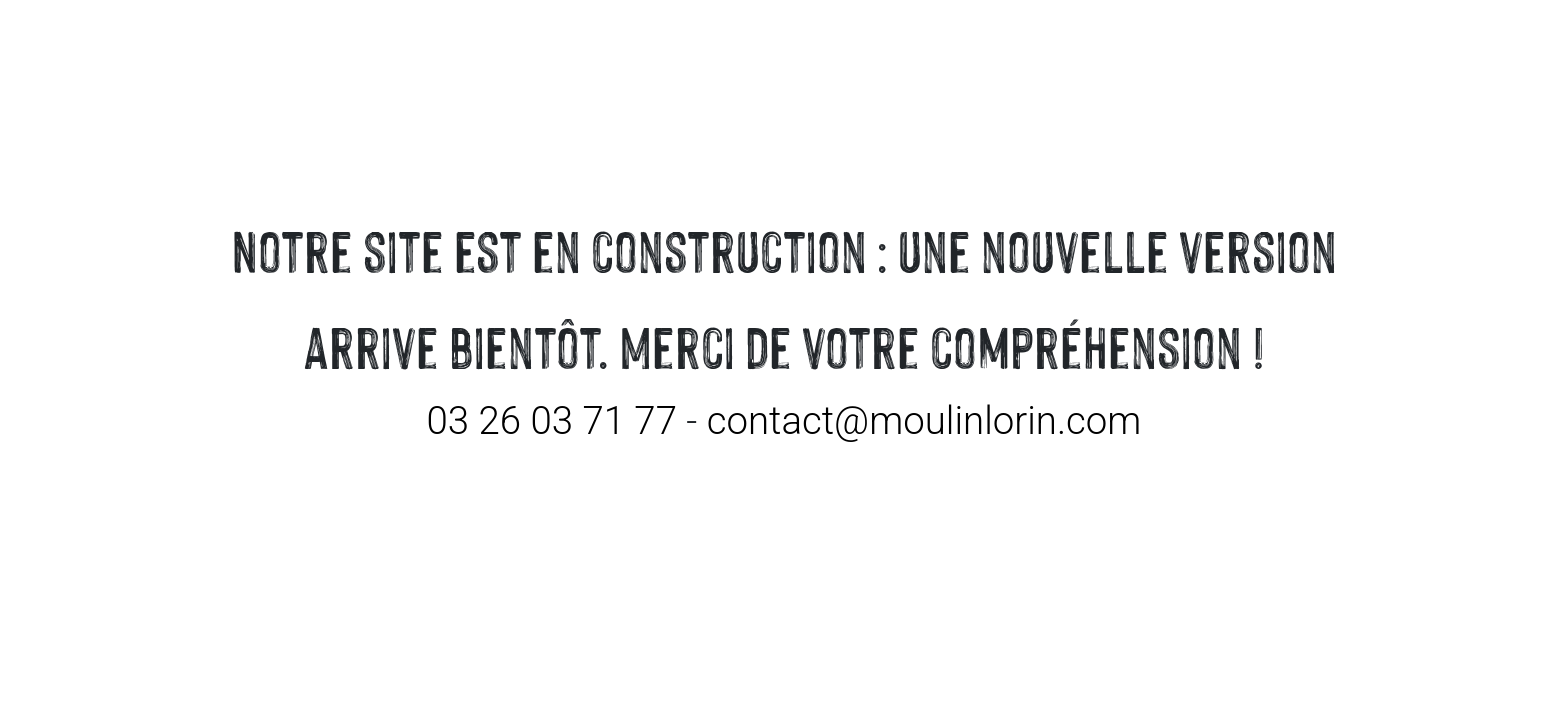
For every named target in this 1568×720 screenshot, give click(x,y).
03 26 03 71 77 (552, 420)
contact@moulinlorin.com (924, 420)
